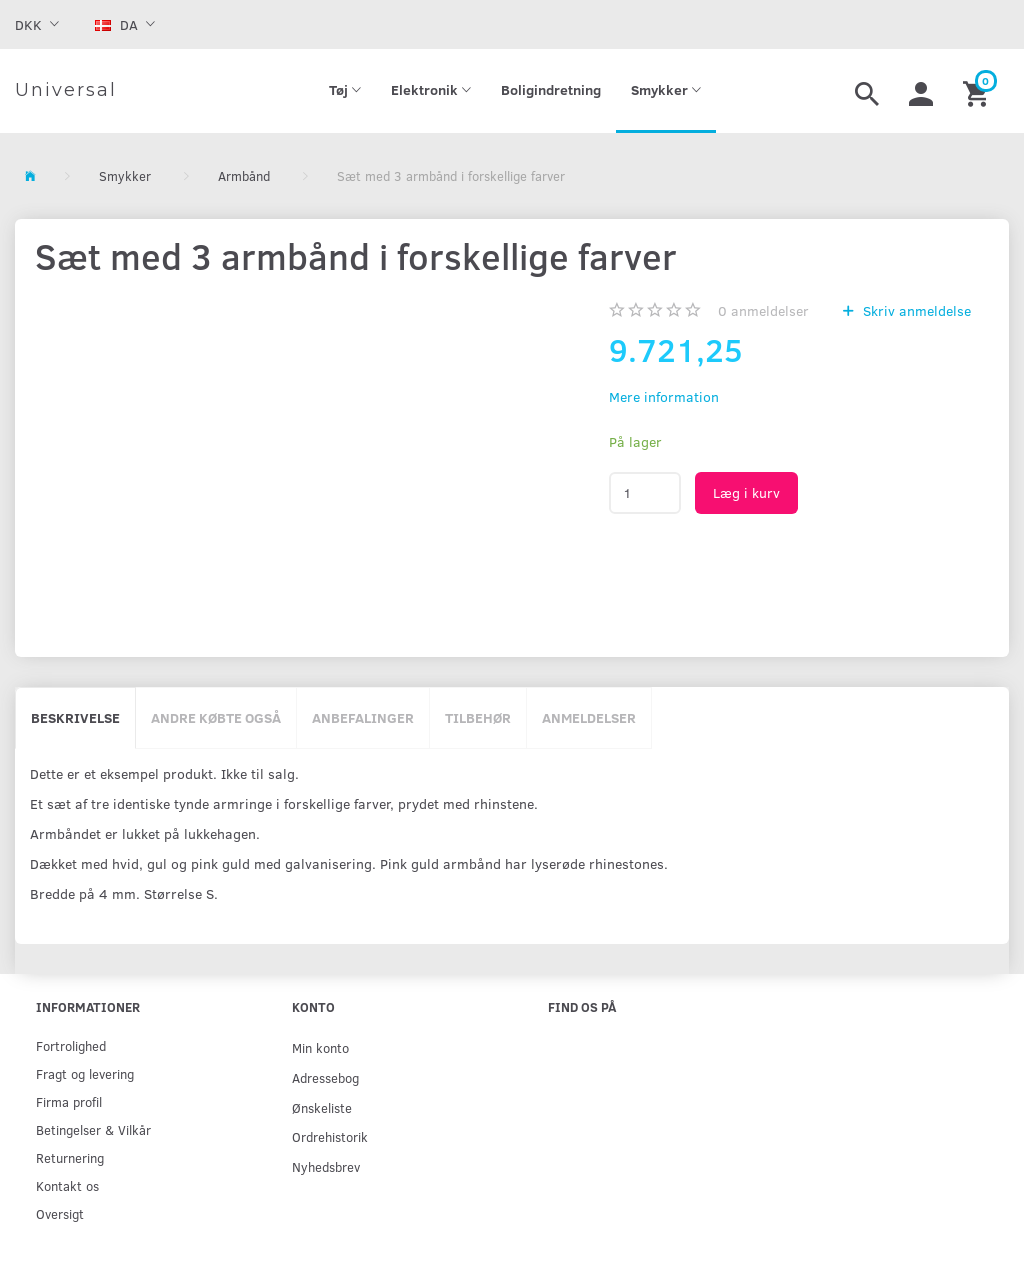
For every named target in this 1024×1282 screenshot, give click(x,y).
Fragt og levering (85, 1073)
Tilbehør (478, 717)
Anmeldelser (589, 717)
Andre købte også (216, 717)
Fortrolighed (71, 1045)
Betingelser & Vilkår (93, 1129)
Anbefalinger (363, 717)
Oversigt (60, 1213)
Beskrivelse (75, 717)
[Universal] (66, 91)
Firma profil (69, 1101)
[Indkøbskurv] (978, 91)
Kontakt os (67, 1185)
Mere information (664, 396)
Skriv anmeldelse (915, 310)
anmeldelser (763, 310)
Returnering (70, 1157)
